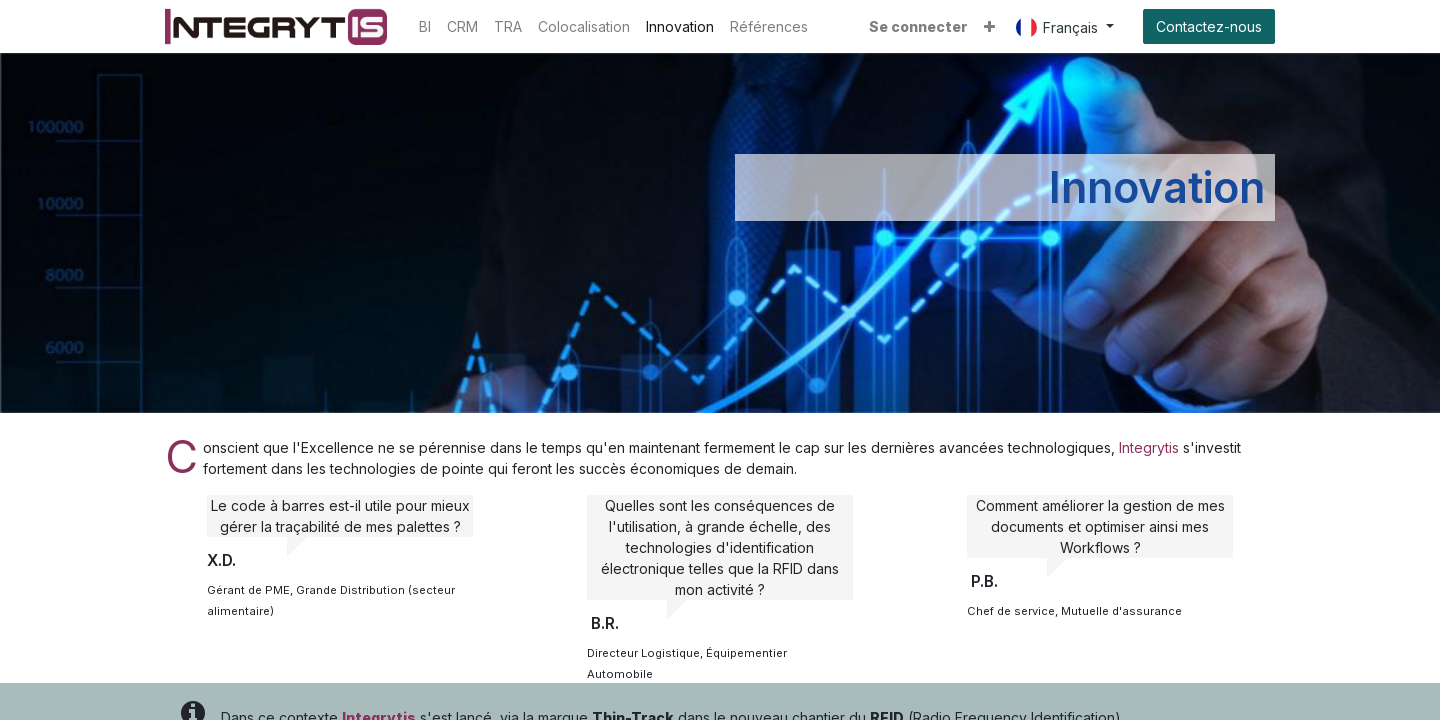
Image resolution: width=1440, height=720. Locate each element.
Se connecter (918, 26)
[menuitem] (425, 26)
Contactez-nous (1209, 26)
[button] (989, 26)
